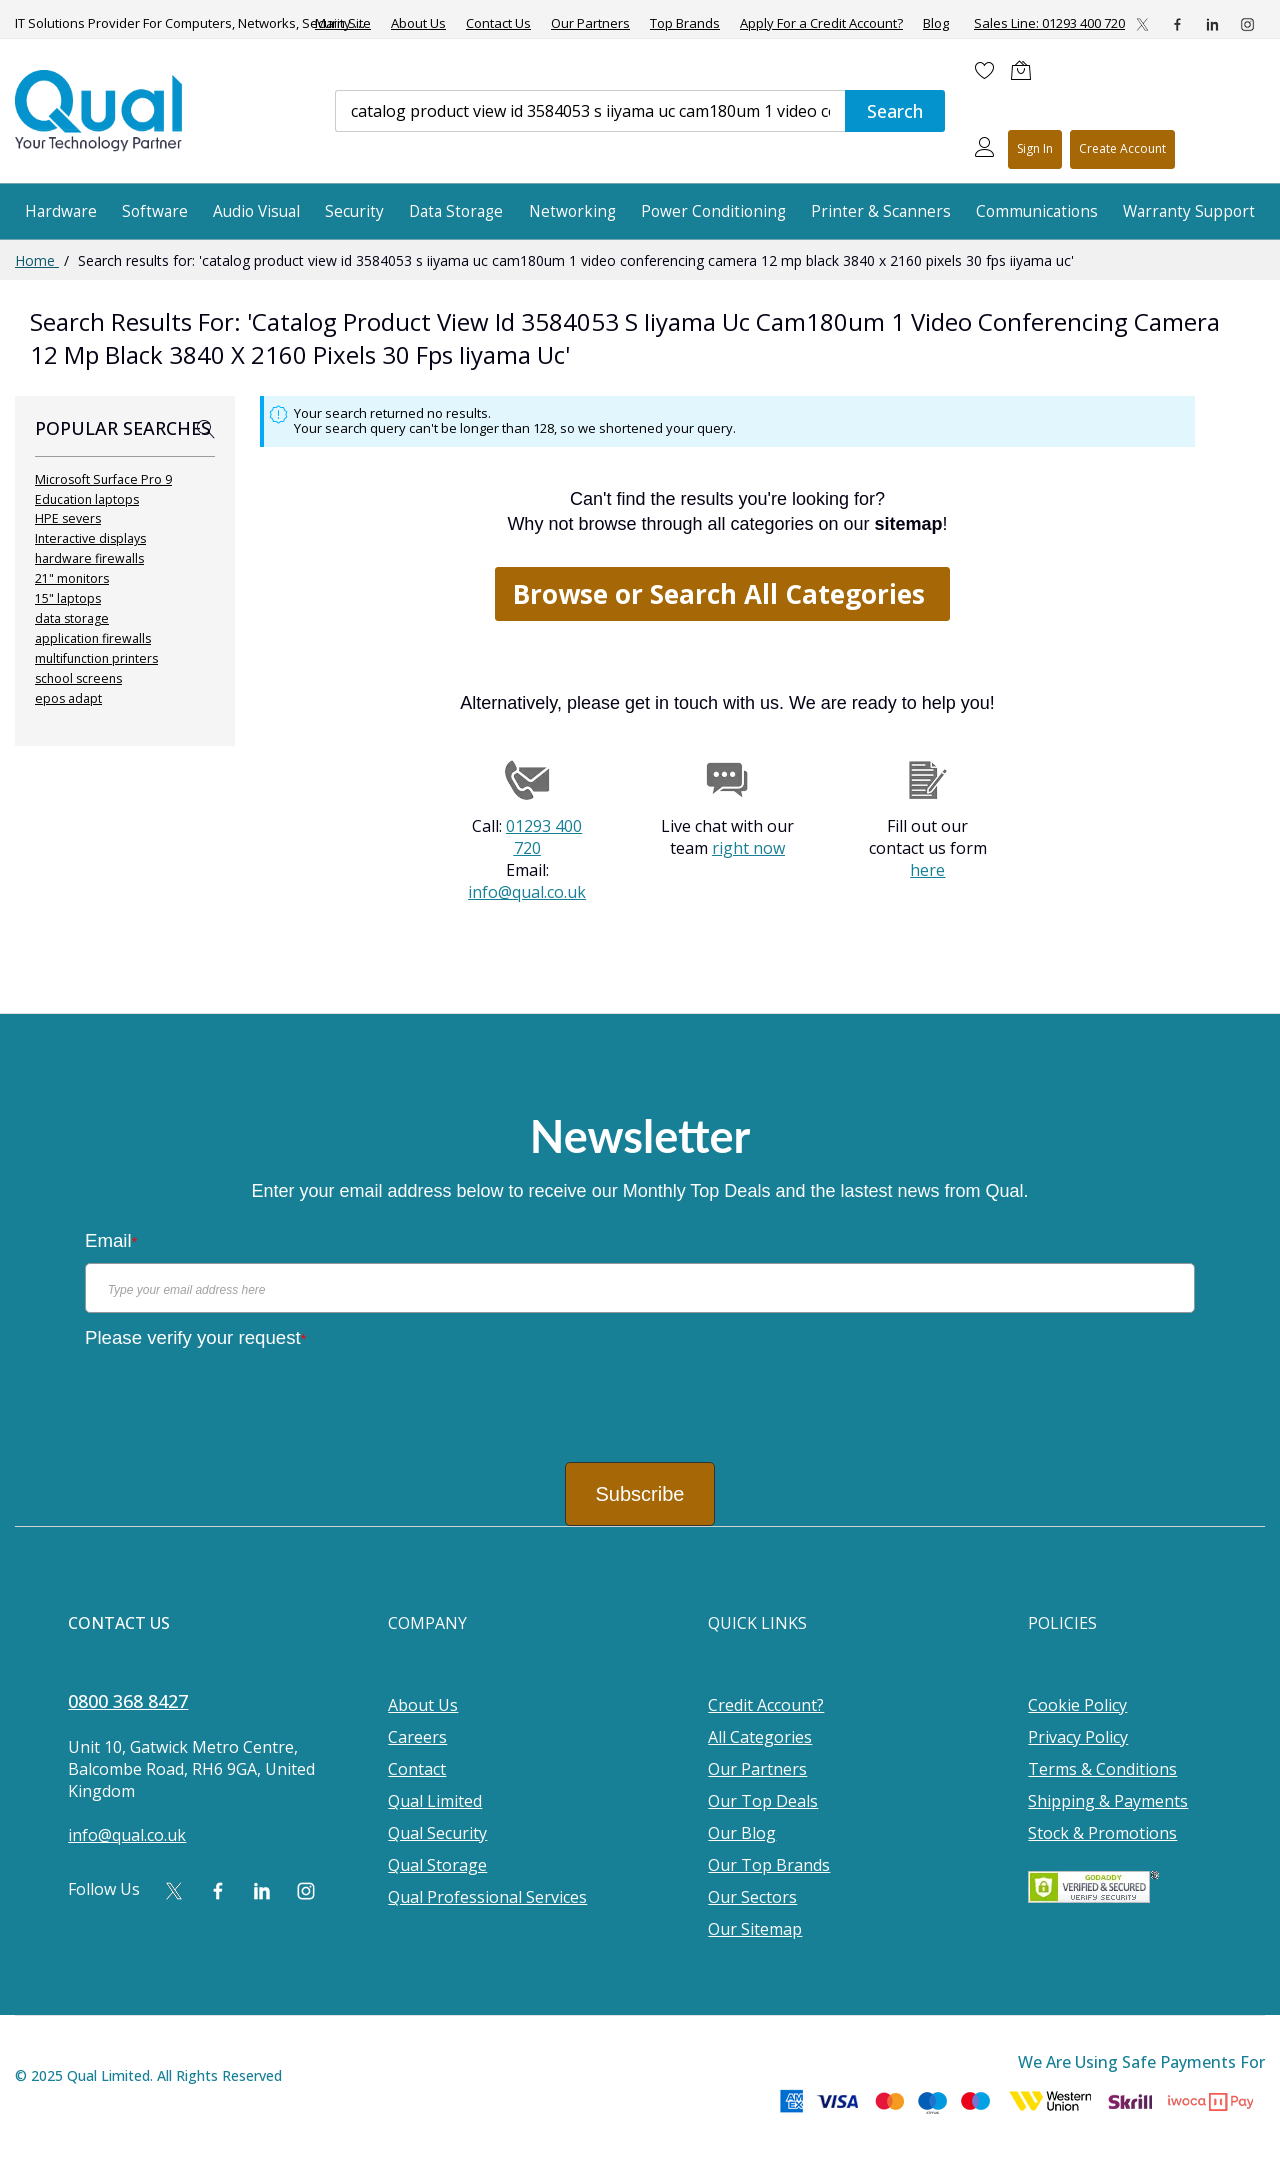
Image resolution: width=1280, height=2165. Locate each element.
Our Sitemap (755, 1929)
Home (37, 260)
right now (748, 848)
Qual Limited (435, 1801)
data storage (72, 618)
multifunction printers (96, 658)
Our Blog (742, 1833)
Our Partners (590, 23)
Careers (417, 1737)
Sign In (1035, 148)
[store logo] (100, 111)
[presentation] (237, 1398)
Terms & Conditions (1102, 1769)
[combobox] (590, 111)
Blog (936, 23)
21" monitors (72, 578)
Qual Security (437, 1833)
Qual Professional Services (487, 1897)
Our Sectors (752, 1897)
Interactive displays (90, 538)
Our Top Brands (769, 1865)
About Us (418, 23)
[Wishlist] (985, 70)
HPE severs (68, 518)
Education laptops (87, 499)
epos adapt (68, 698)
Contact (417, 1769)
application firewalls (93, 638)
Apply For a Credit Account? (821, 23)
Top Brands (685, 23)
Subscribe (640, 1494)
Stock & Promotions (1102, 1833)
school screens (78, 678)
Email (111, 1240)
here (927, 870)
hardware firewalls (89, 558)
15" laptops (68, 598)
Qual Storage (437, 1865)
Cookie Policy (1077, 1705)
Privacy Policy (1078, 1737)
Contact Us (498, 23)
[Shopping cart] (1026, 70)
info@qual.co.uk (527, 892)
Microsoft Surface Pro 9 (103, 479)
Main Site (343, 23)
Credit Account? (766, 1705)
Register (1122, 149)
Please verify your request (195, 1337)
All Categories (760, 1737)
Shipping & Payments (1108, 1801)
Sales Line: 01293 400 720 (1049, 23)
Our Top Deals (763, 1801)
